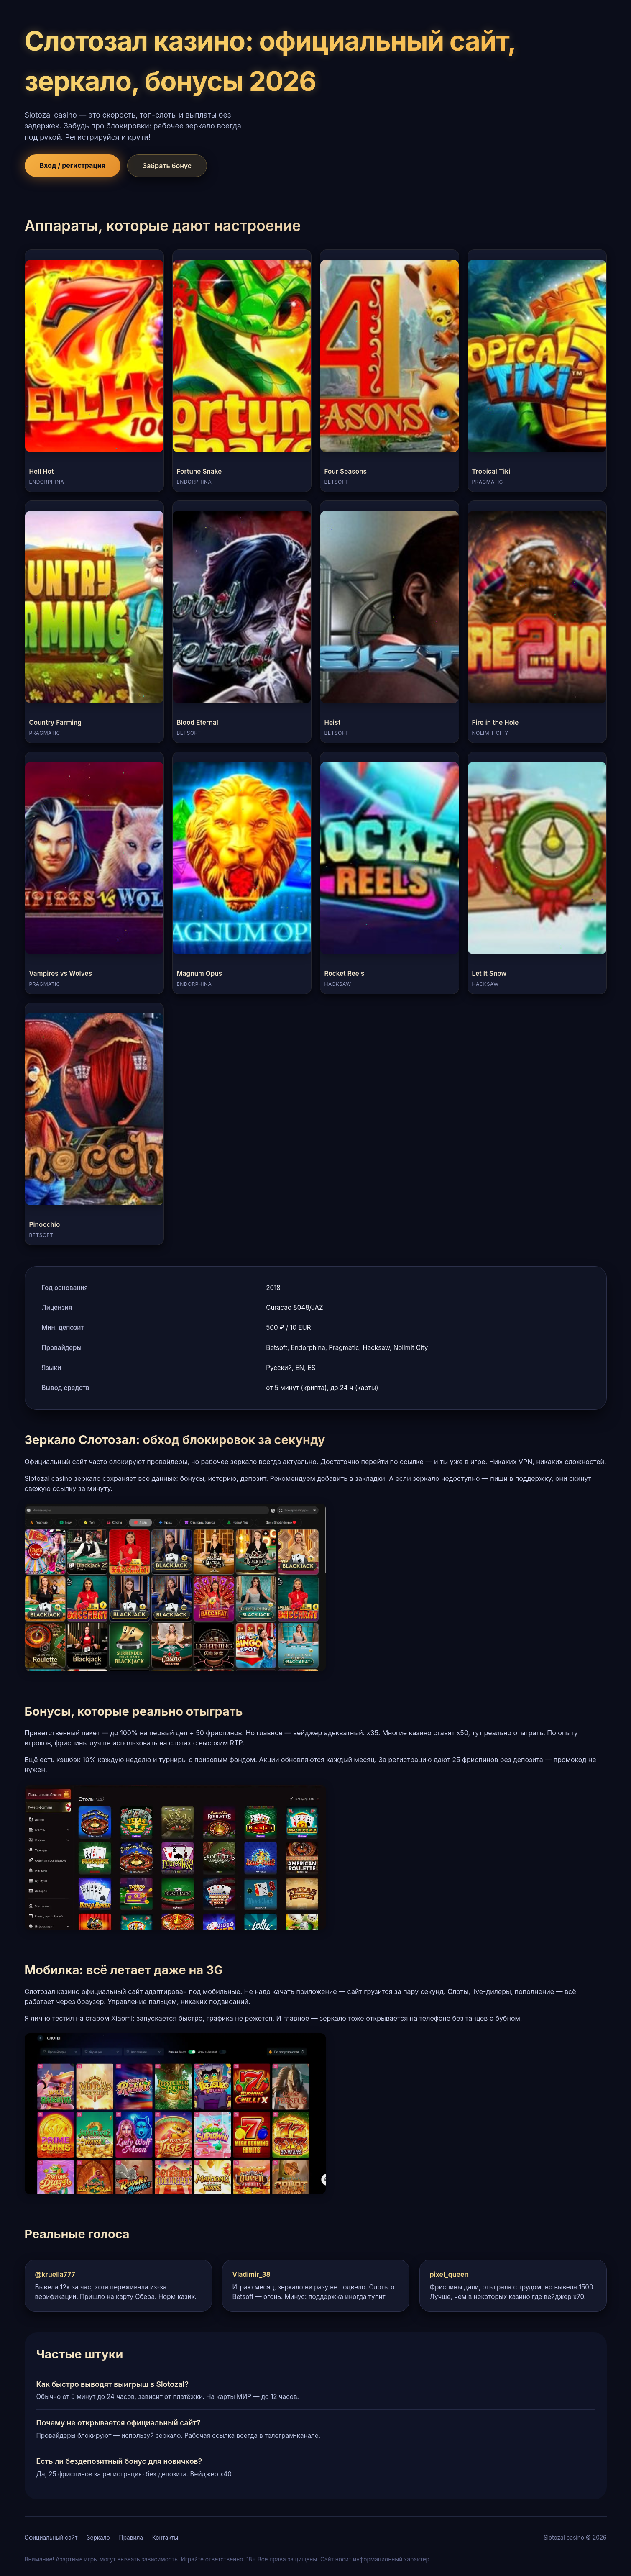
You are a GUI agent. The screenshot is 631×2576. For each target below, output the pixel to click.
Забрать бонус (167, 166)
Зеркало (98, 2537)
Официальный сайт (51, 2537)
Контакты (165, 2537)
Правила (131, 2537)
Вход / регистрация (73, 165)
